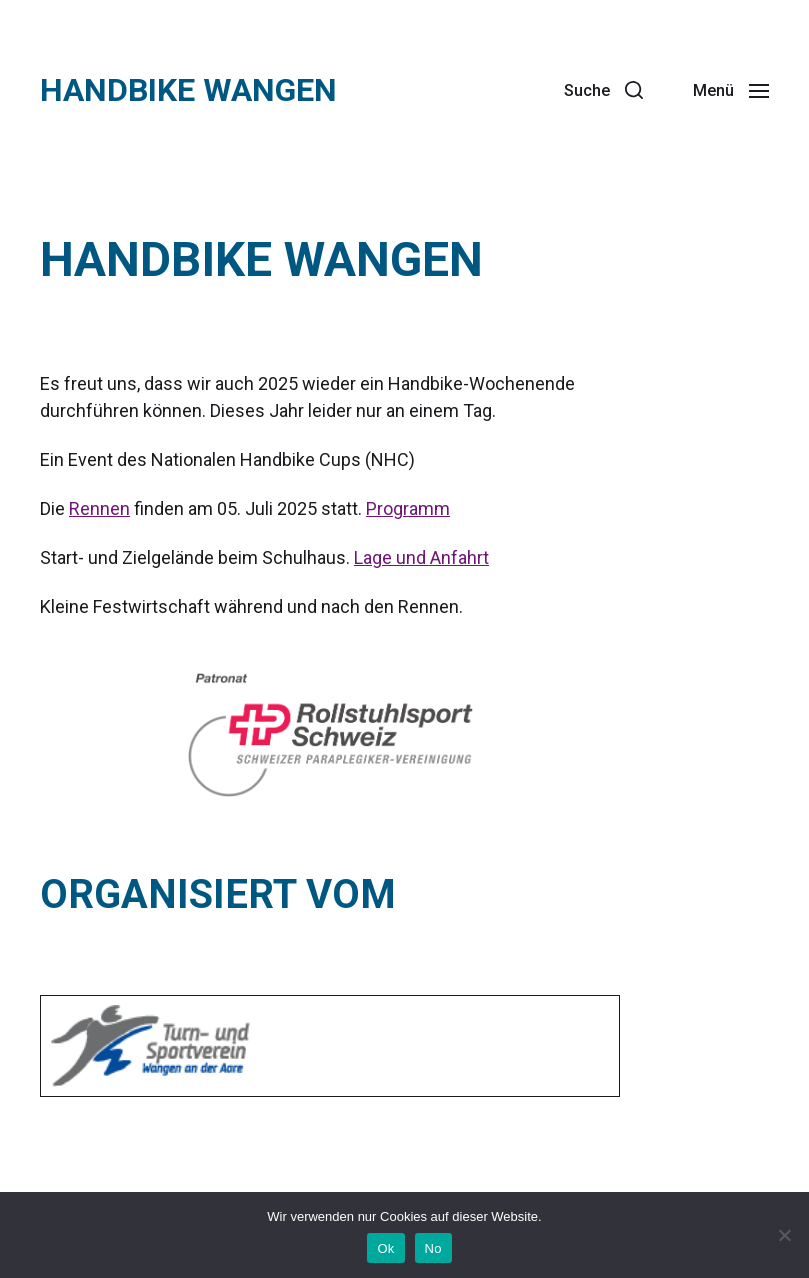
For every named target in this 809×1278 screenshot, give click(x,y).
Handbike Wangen (188, 90)
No (433, 1248)
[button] (603, 90)
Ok (385, 1248)
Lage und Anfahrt (421, 557)
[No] (784, 1235)
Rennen (99, 508)
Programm (408, 508)
